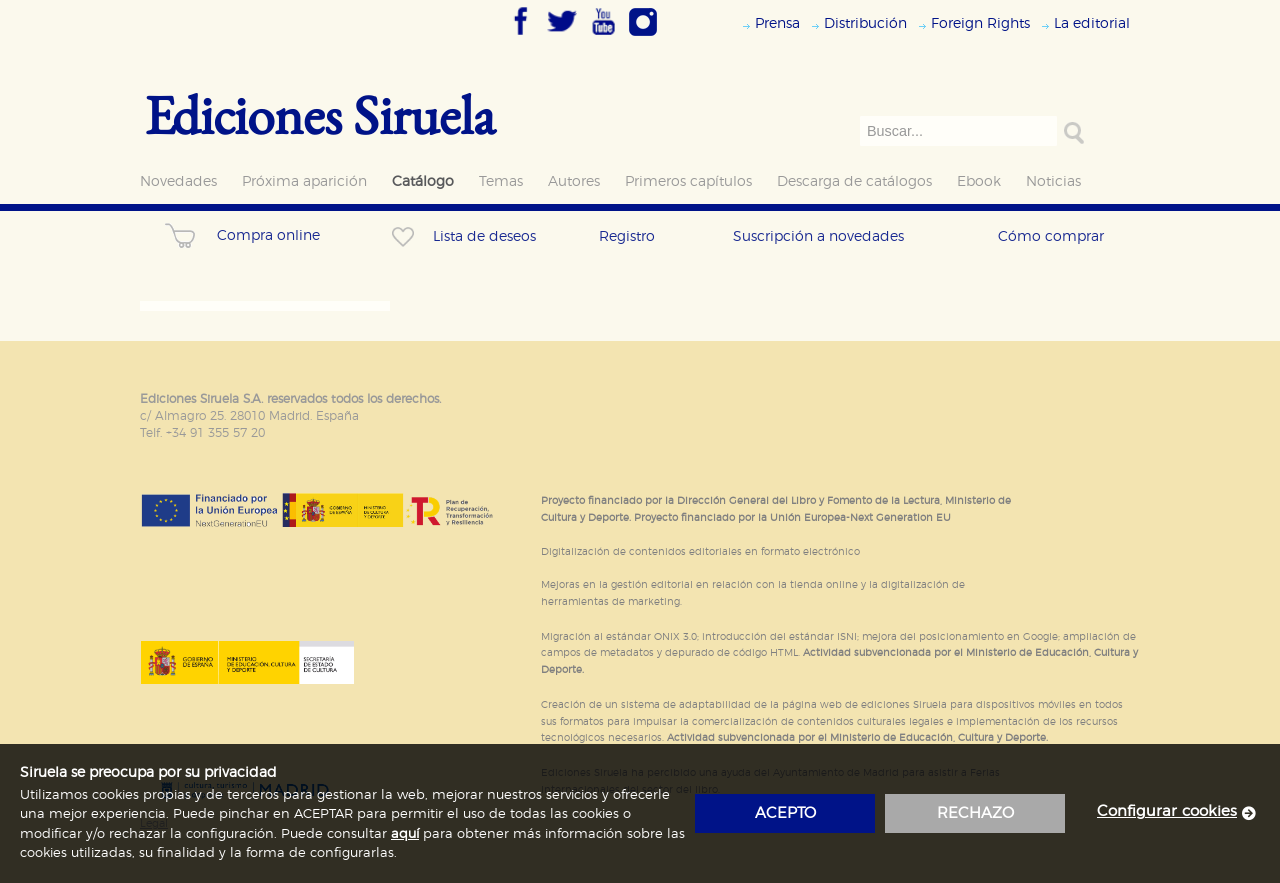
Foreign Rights (980, 23)
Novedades (178, 181)
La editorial (1092, 23)
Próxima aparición (304, 181)
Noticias (1053, 181)
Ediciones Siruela (320, 114)
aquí (405, 834)
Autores (574, 181)
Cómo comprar (1051, 236)
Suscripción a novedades (818, 236)
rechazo (975, 813)
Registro (627, 236)
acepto (785, 813)
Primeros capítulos (688, 181)
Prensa (777, 23)
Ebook (979, 181)
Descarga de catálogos (854, 181)
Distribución (865, 23)
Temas (501, 181)
